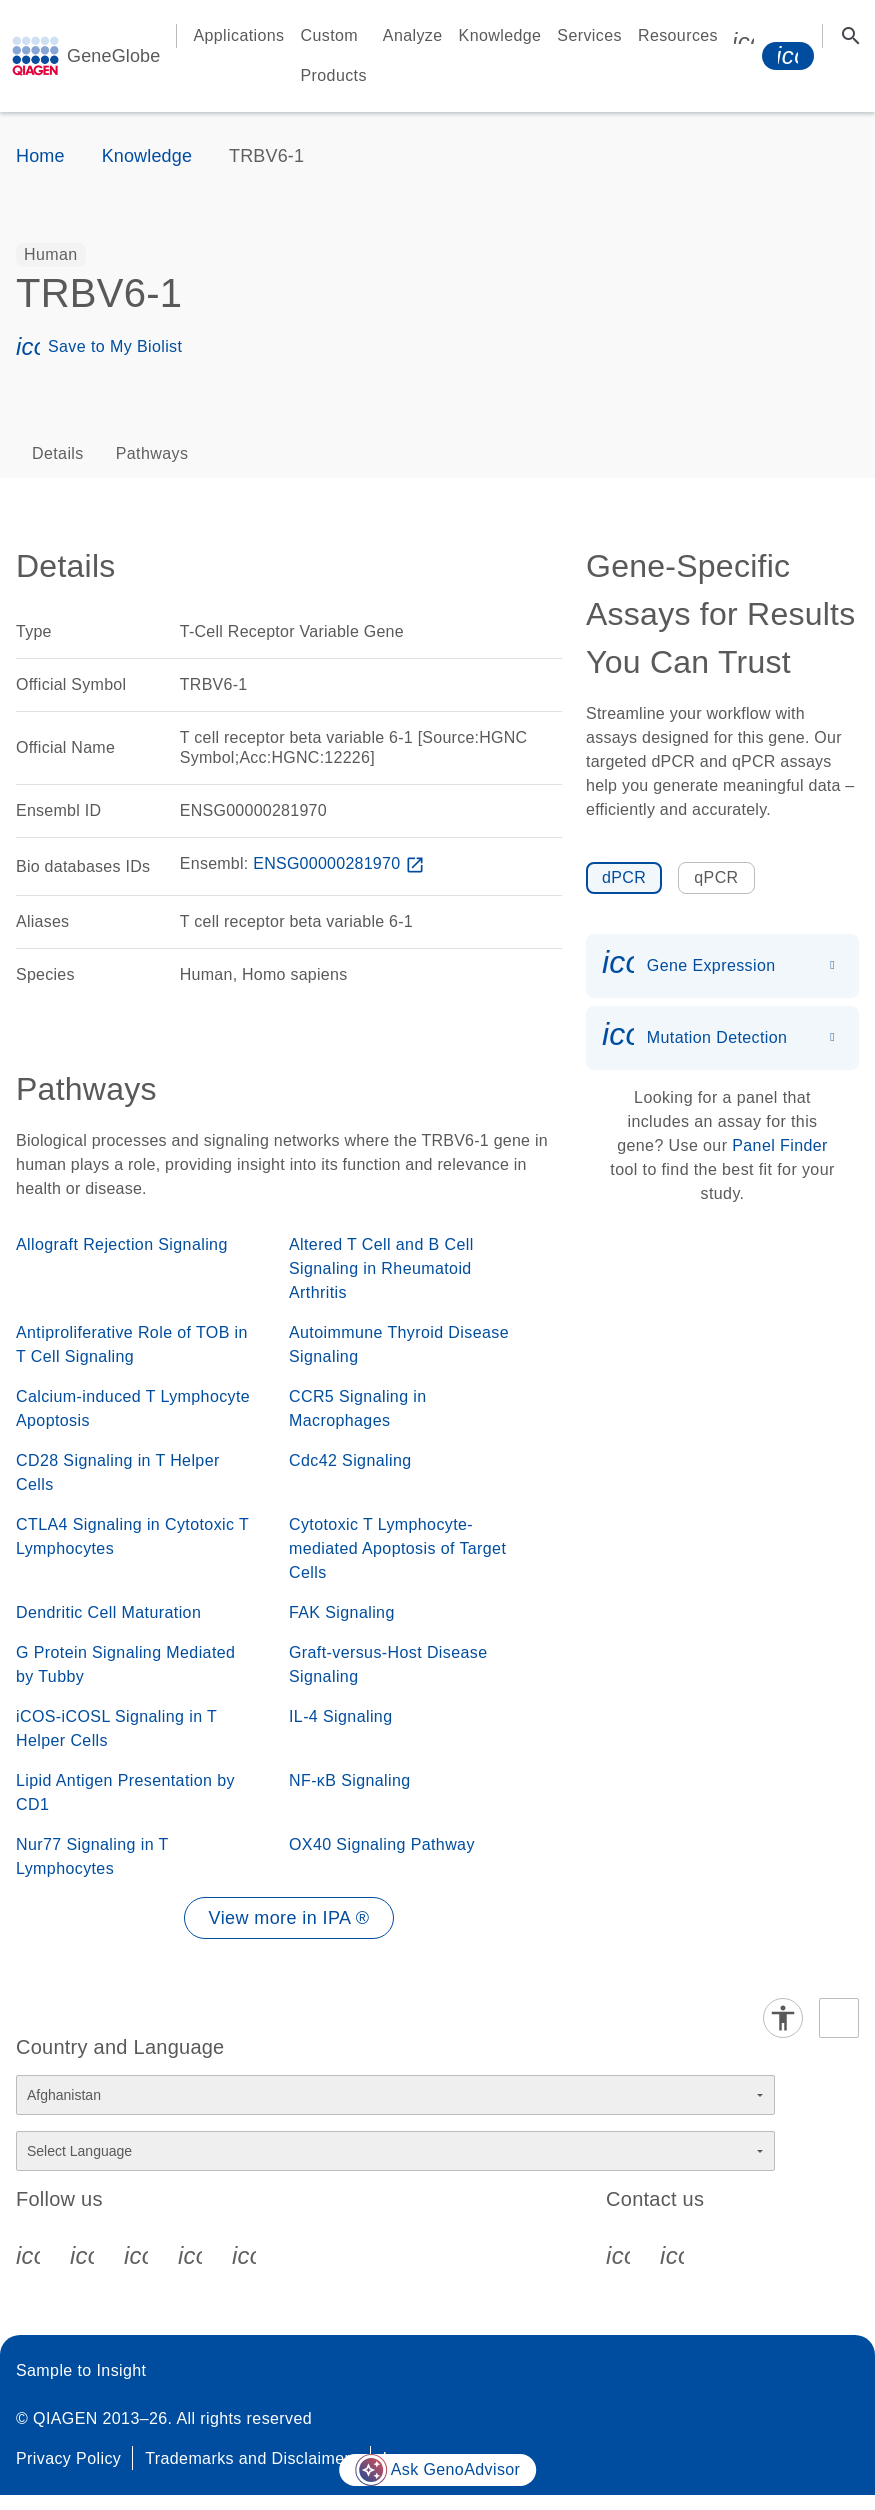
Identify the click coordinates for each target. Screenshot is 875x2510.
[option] (51, 255)
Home (40, 156)
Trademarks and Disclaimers (251, 2458)
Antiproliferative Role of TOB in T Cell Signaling (132, 1344)
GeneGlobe (113, 56)
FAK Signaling (342, 1612)
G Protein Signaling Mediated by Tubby (125, 1664)
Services (589, 35)
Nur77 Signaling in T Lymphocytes (92, 1856)
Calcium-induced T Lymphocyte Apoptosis (133, 1408)
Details (58, 453)
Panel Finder (780, 1145)
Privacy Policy (68, 2458)
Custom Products (334, 55)
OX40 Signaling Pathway (382, 1844)
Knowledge (500, 35)
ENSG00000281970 (341, 863)
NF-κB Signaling (350, 1780)
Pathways (152, 453)
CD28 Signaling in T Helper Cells (118, 1472)
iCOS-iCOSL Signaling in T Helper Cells (116, 1728)
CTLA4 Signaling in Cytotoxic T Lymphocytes (132, 1536)
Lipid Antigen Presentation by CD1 (125, 1792)
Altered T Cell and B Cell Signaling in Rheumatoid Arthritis (381, 1268)
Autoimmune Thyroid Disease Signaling (399, 1344)
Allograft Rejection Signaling (122, 1244)
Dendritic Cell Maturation (108, 1612)
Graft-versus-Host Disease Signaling (388, 1664)
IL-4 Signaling (340, 1716)
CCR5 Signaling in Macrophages (358, 1408)
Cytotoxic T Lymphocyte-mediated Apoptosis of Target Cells (397, 1548)
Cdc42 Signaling (350, 1460)
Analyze (413, 35)
